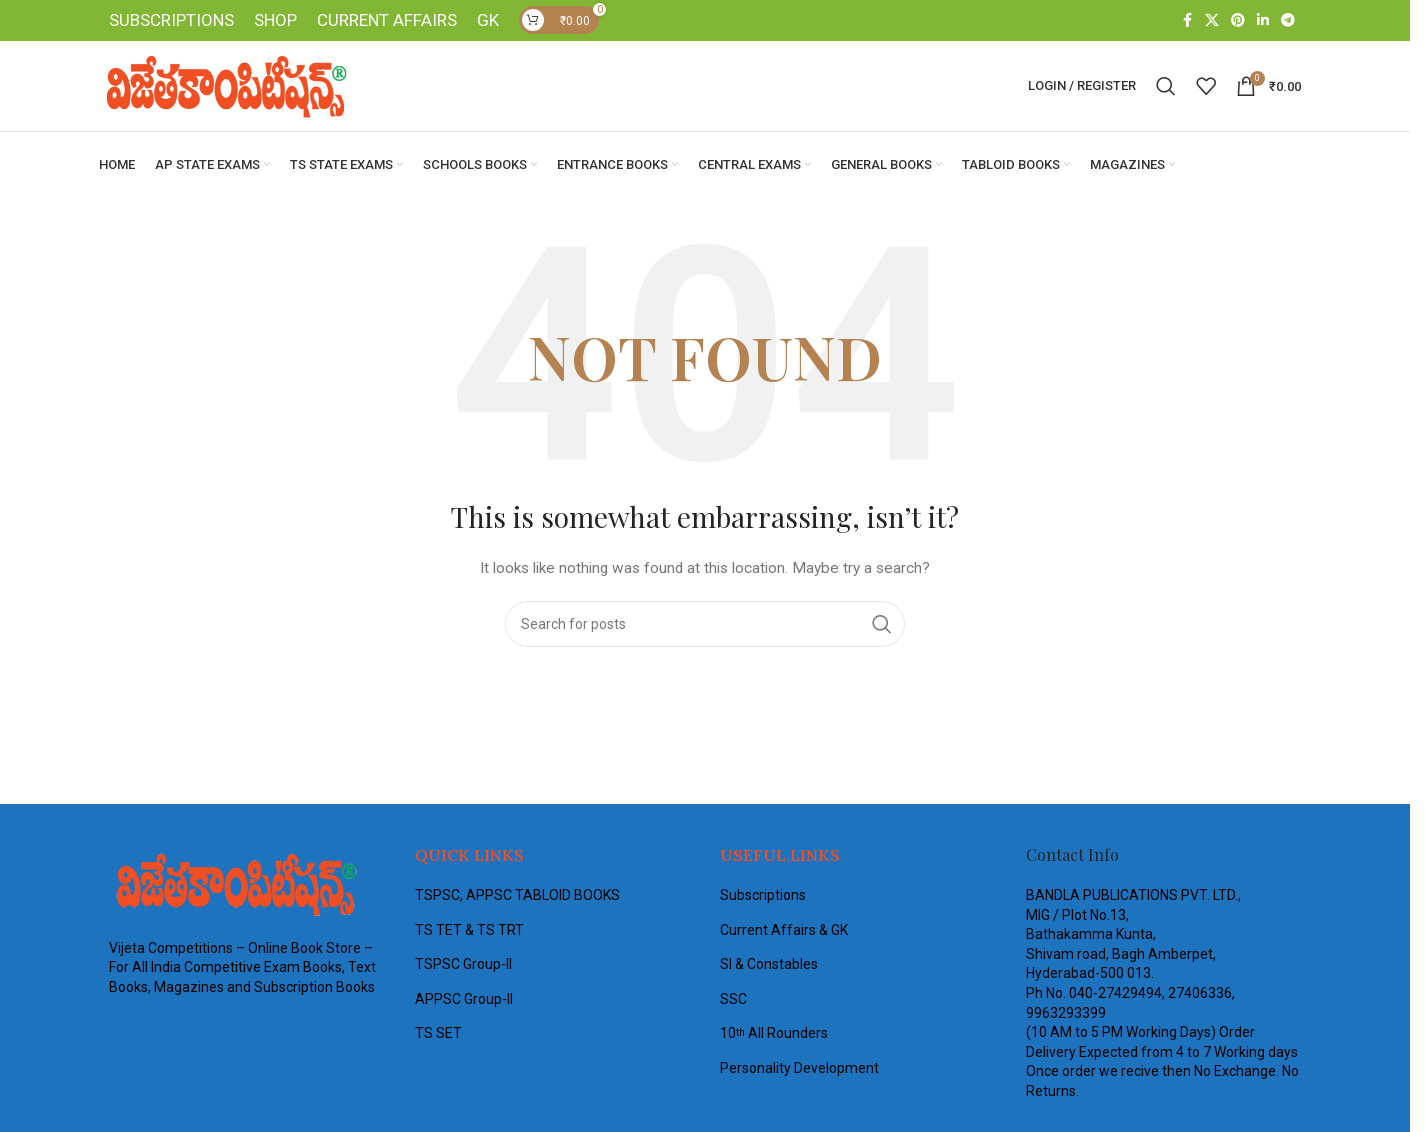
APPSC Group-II (464, 1000)
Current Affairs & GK (784, 931)
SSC (733, 1000)
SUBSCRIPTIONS (171, 21)
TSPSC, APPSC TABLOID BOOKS (517, 896)
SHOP (275, 21)
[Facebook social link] (1187, 21)
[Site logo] (224, 86)
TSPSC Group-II (463, 966)
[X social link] (1212, 21)
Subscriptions (763, 896)
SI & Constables (769, 966)
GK (488, 21)
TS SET (438, 1035)
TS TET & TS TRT (469, 931)
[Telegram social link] (1288, 21)
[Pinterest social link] (1238, 21)
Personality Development (799, 1069)
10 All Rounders (774, 1035)
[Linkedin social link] (1263, 21)
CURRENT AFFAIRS (387, 21)
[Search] (1166, 87)
